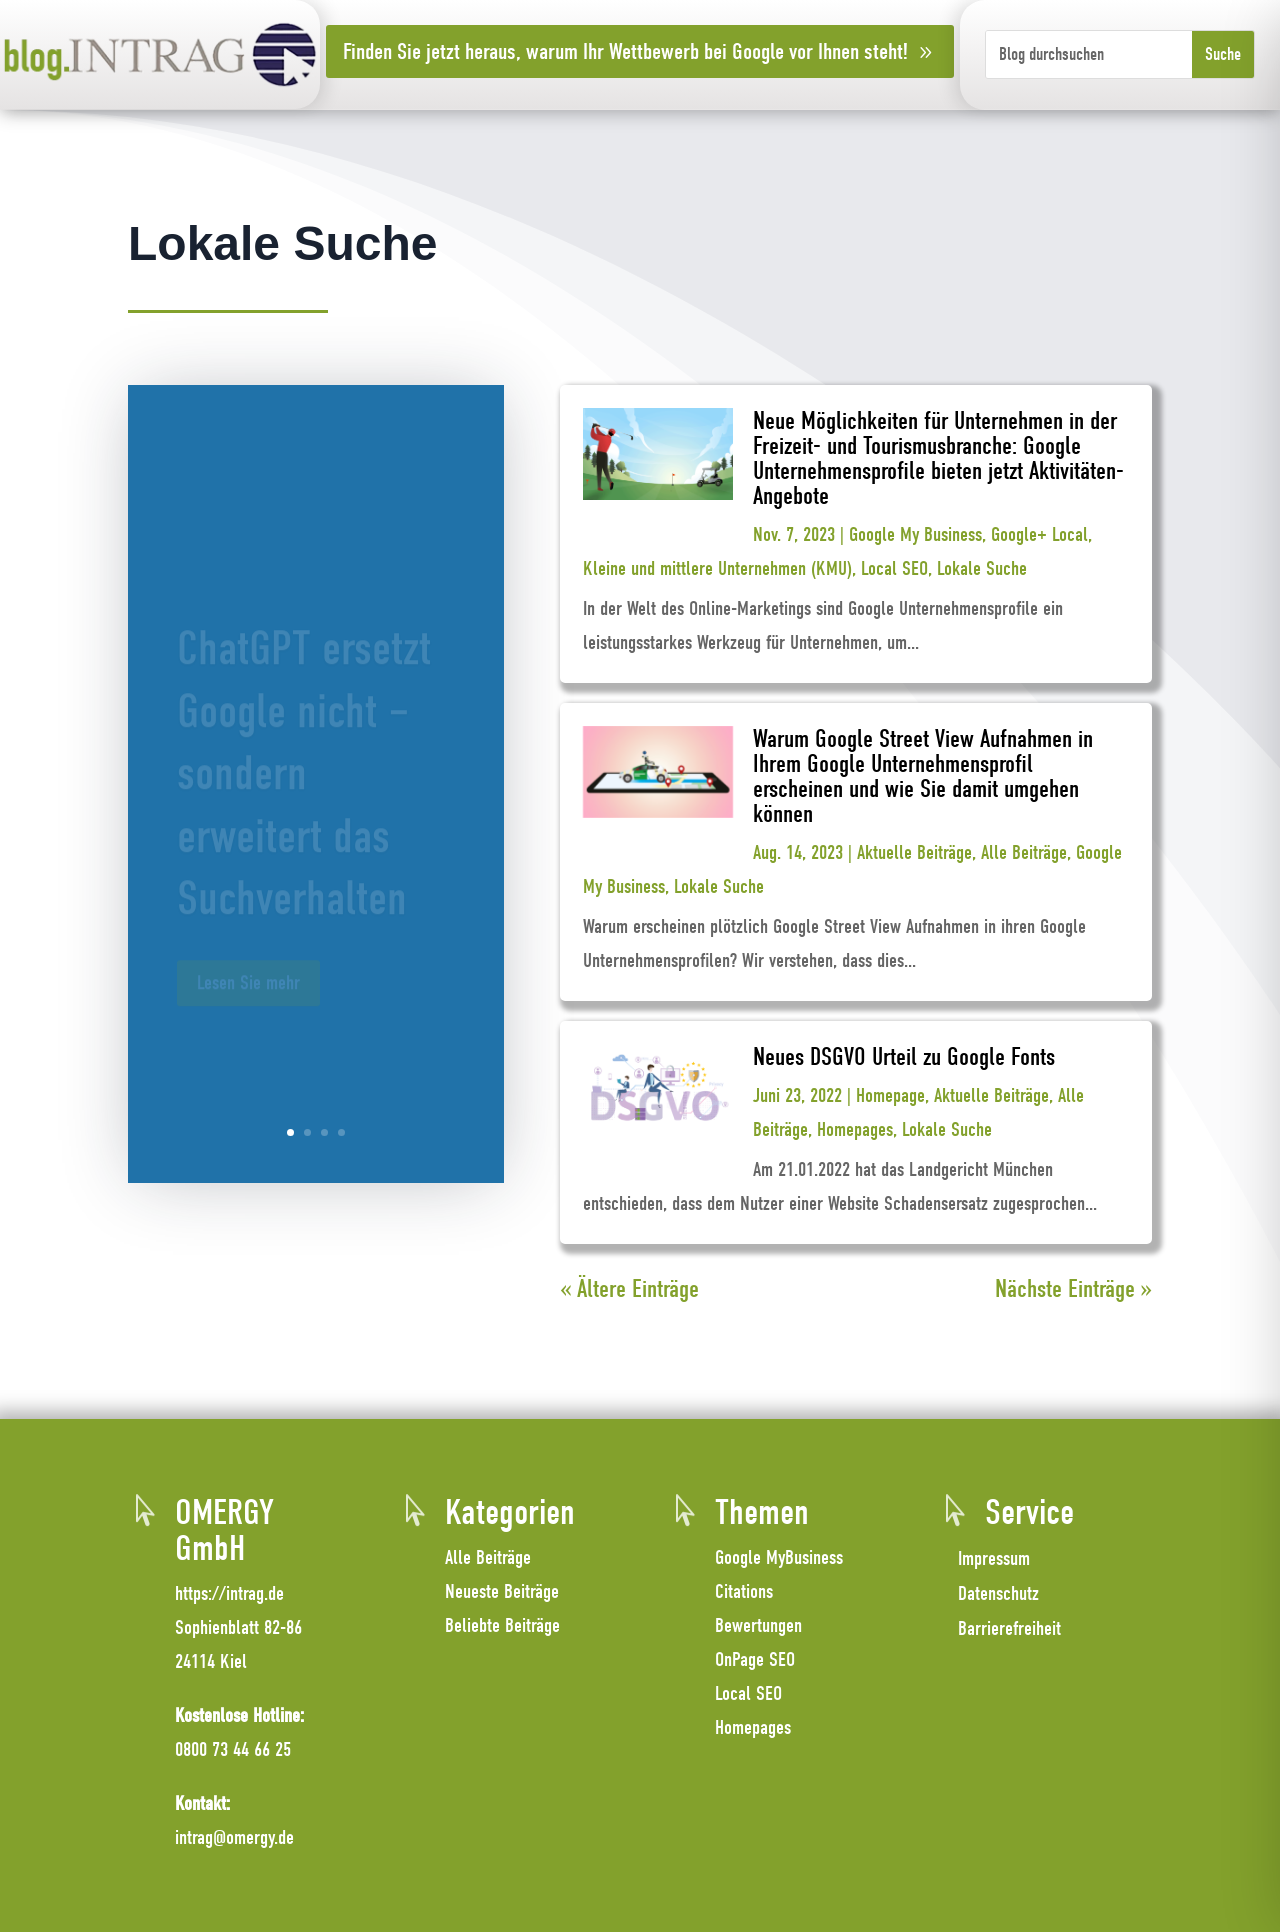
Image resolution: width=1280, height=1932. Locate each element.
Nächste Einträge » (1073, 1288)
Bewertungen (758, 1625)
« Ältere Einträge (629, 1288)
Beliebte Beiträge (502, 1625)
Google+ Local (1039, 534)
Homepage (890, 1095)
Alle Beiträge (1024, 852)
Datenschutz (998, 1593)
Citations (744, 1591)
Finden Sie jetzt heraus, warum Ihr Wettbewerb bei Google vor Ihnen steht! (625, 51)
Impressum (994, 1558)
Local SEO (894, 568)
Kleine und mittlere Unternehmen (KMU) (717, 568)
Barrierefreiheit (1009, 1628)
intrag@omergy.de (234, 1837)
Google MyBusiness (779, 1557)
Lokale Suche (982, 568)
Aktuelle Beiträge (914, 852)
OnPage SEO (755, 1659)
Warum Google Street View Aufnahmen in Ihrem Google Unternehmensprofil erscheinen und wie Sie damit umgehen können (923, 776)
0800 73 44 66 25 (233, 1749)
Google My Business (915, 534)
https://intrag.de (229, 1593)
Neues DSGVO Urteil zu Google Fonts (904, 1056)
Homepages (855, 1129)
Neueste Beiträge (502, 1591)
